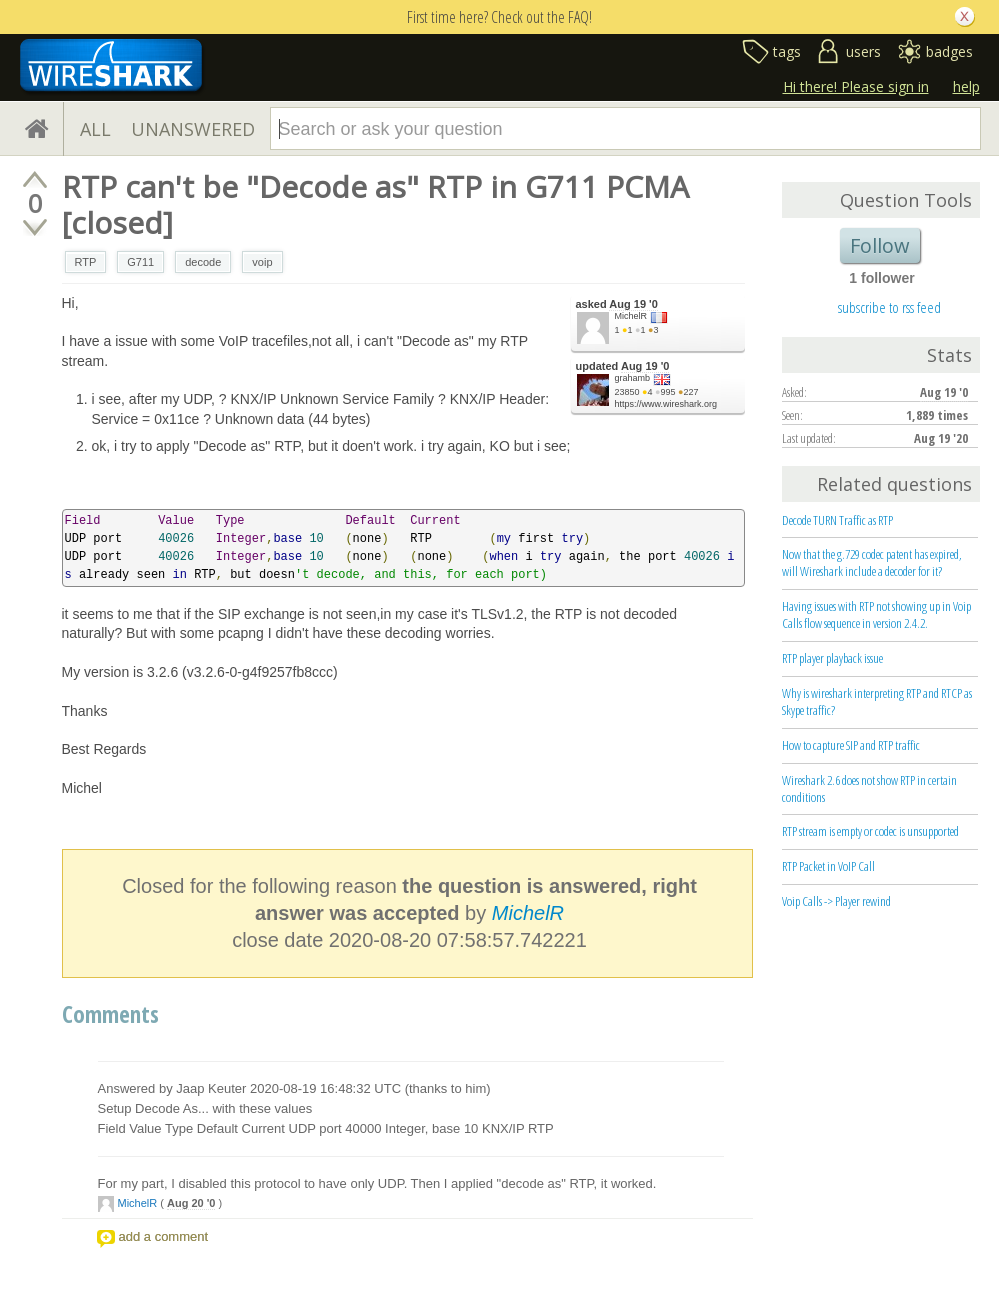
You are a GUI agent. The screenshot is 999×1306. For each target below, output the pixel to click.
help (966, 86)
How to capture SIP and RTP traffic (851, 745)
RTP (86, 262)
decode (203, 262)
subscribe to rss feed (889, 307)
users (863, 51)
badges (949, 51)
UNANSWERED (193, 129)
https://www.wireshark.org (666, 404)
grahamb (633, 378)
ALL (95, 129)
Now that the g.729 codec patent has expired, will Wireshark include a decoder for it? (872, 562)
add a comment (164, 1236)
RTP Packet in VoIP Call (828, 866)
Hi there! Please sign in (856, 86)
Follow (880, 245)
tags (787, 51)
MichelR (631, 316)
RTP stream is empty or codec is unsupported (870, 831)
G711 (140, 262)
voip (262, 262)
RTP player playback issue (832, 658)
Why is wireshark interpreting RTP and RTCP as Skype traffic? (877, 701)
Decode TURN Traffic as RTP (837, 520)
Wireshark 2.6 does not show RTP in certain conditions (869, 788)
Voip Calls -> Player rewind (836, 901)
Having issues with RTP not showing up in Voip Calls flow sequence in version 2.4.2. (876, 614)
